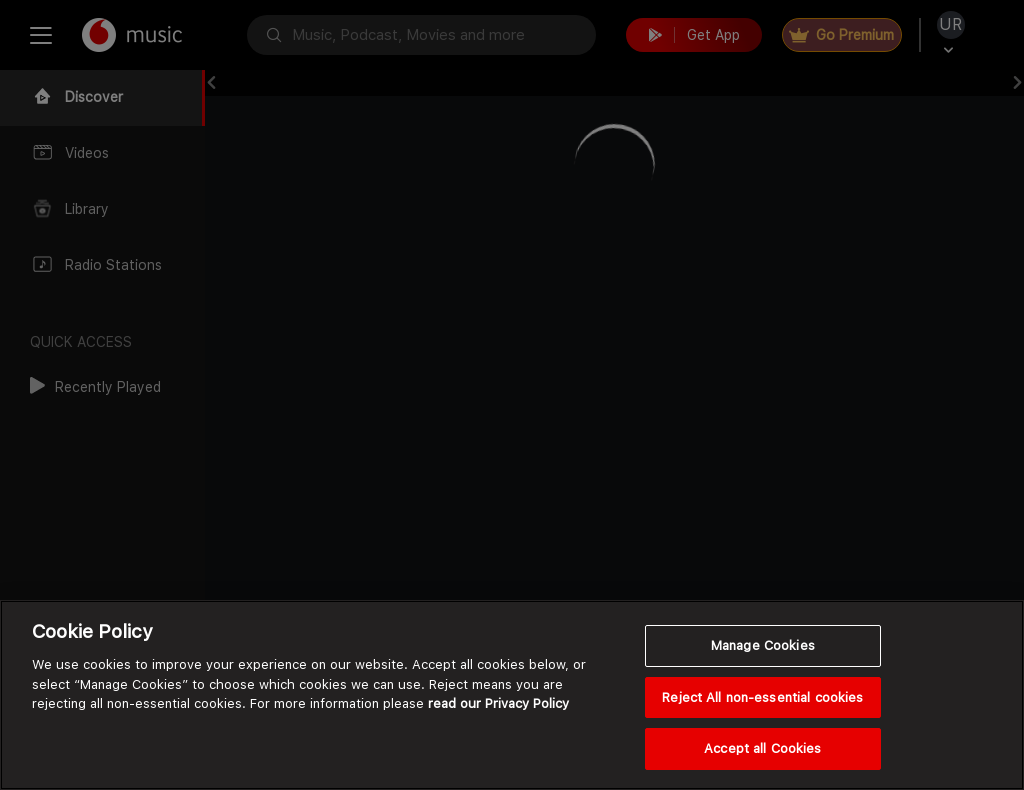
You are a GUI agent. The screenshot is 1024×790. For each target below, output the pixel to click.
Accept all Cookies (762, 748)
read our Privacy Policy (498, 703)
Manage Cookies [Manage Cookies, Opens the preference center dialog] (763, 645)
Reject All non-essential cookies (762, 697)
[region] (512, 695)
